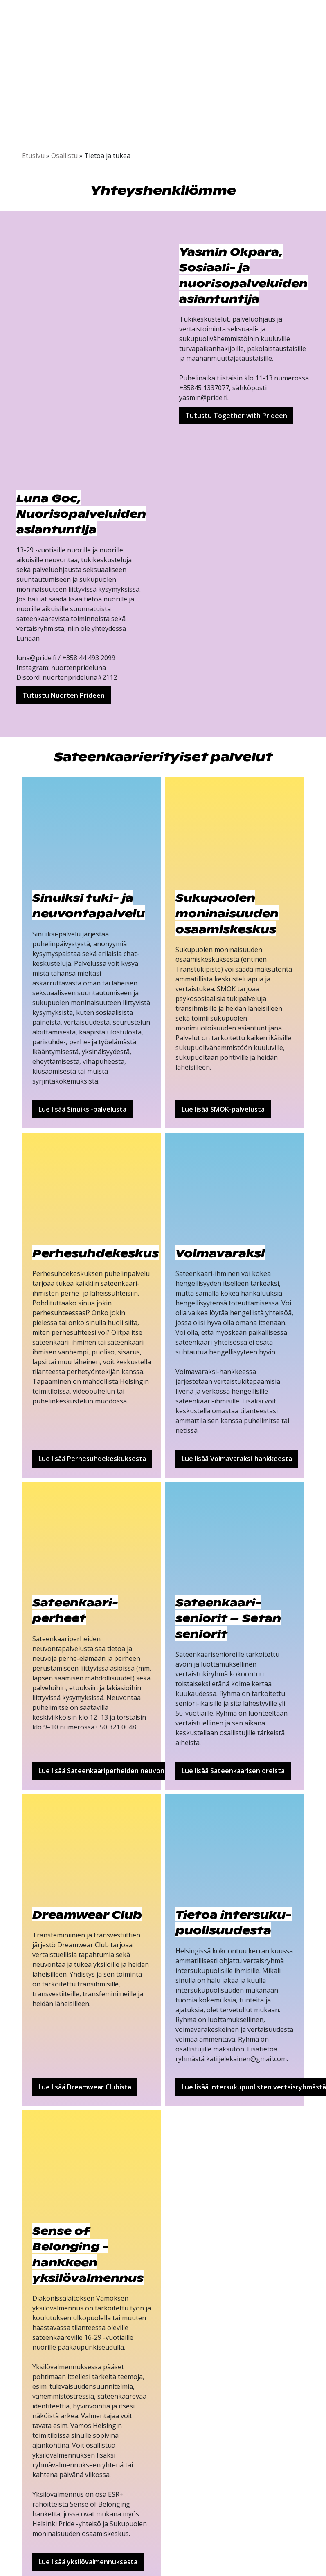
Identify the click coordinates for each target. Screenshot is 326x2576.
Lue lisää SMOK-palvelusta (223, 1109)
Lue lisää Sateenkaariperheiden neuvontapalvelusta (121, 1770)
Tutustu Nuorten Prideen (63, 695)
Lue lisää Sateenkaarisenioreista (233, 1770)
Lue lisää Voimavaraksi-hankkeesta (237, 1458)
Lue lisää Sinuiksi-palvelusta (82, 1109)
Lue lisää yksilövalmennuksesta (87, 2561)
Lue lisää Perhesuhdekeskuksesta (92, 1458)
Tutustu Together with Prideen (236, 415)
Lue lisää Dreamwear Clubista (84, 2086)
